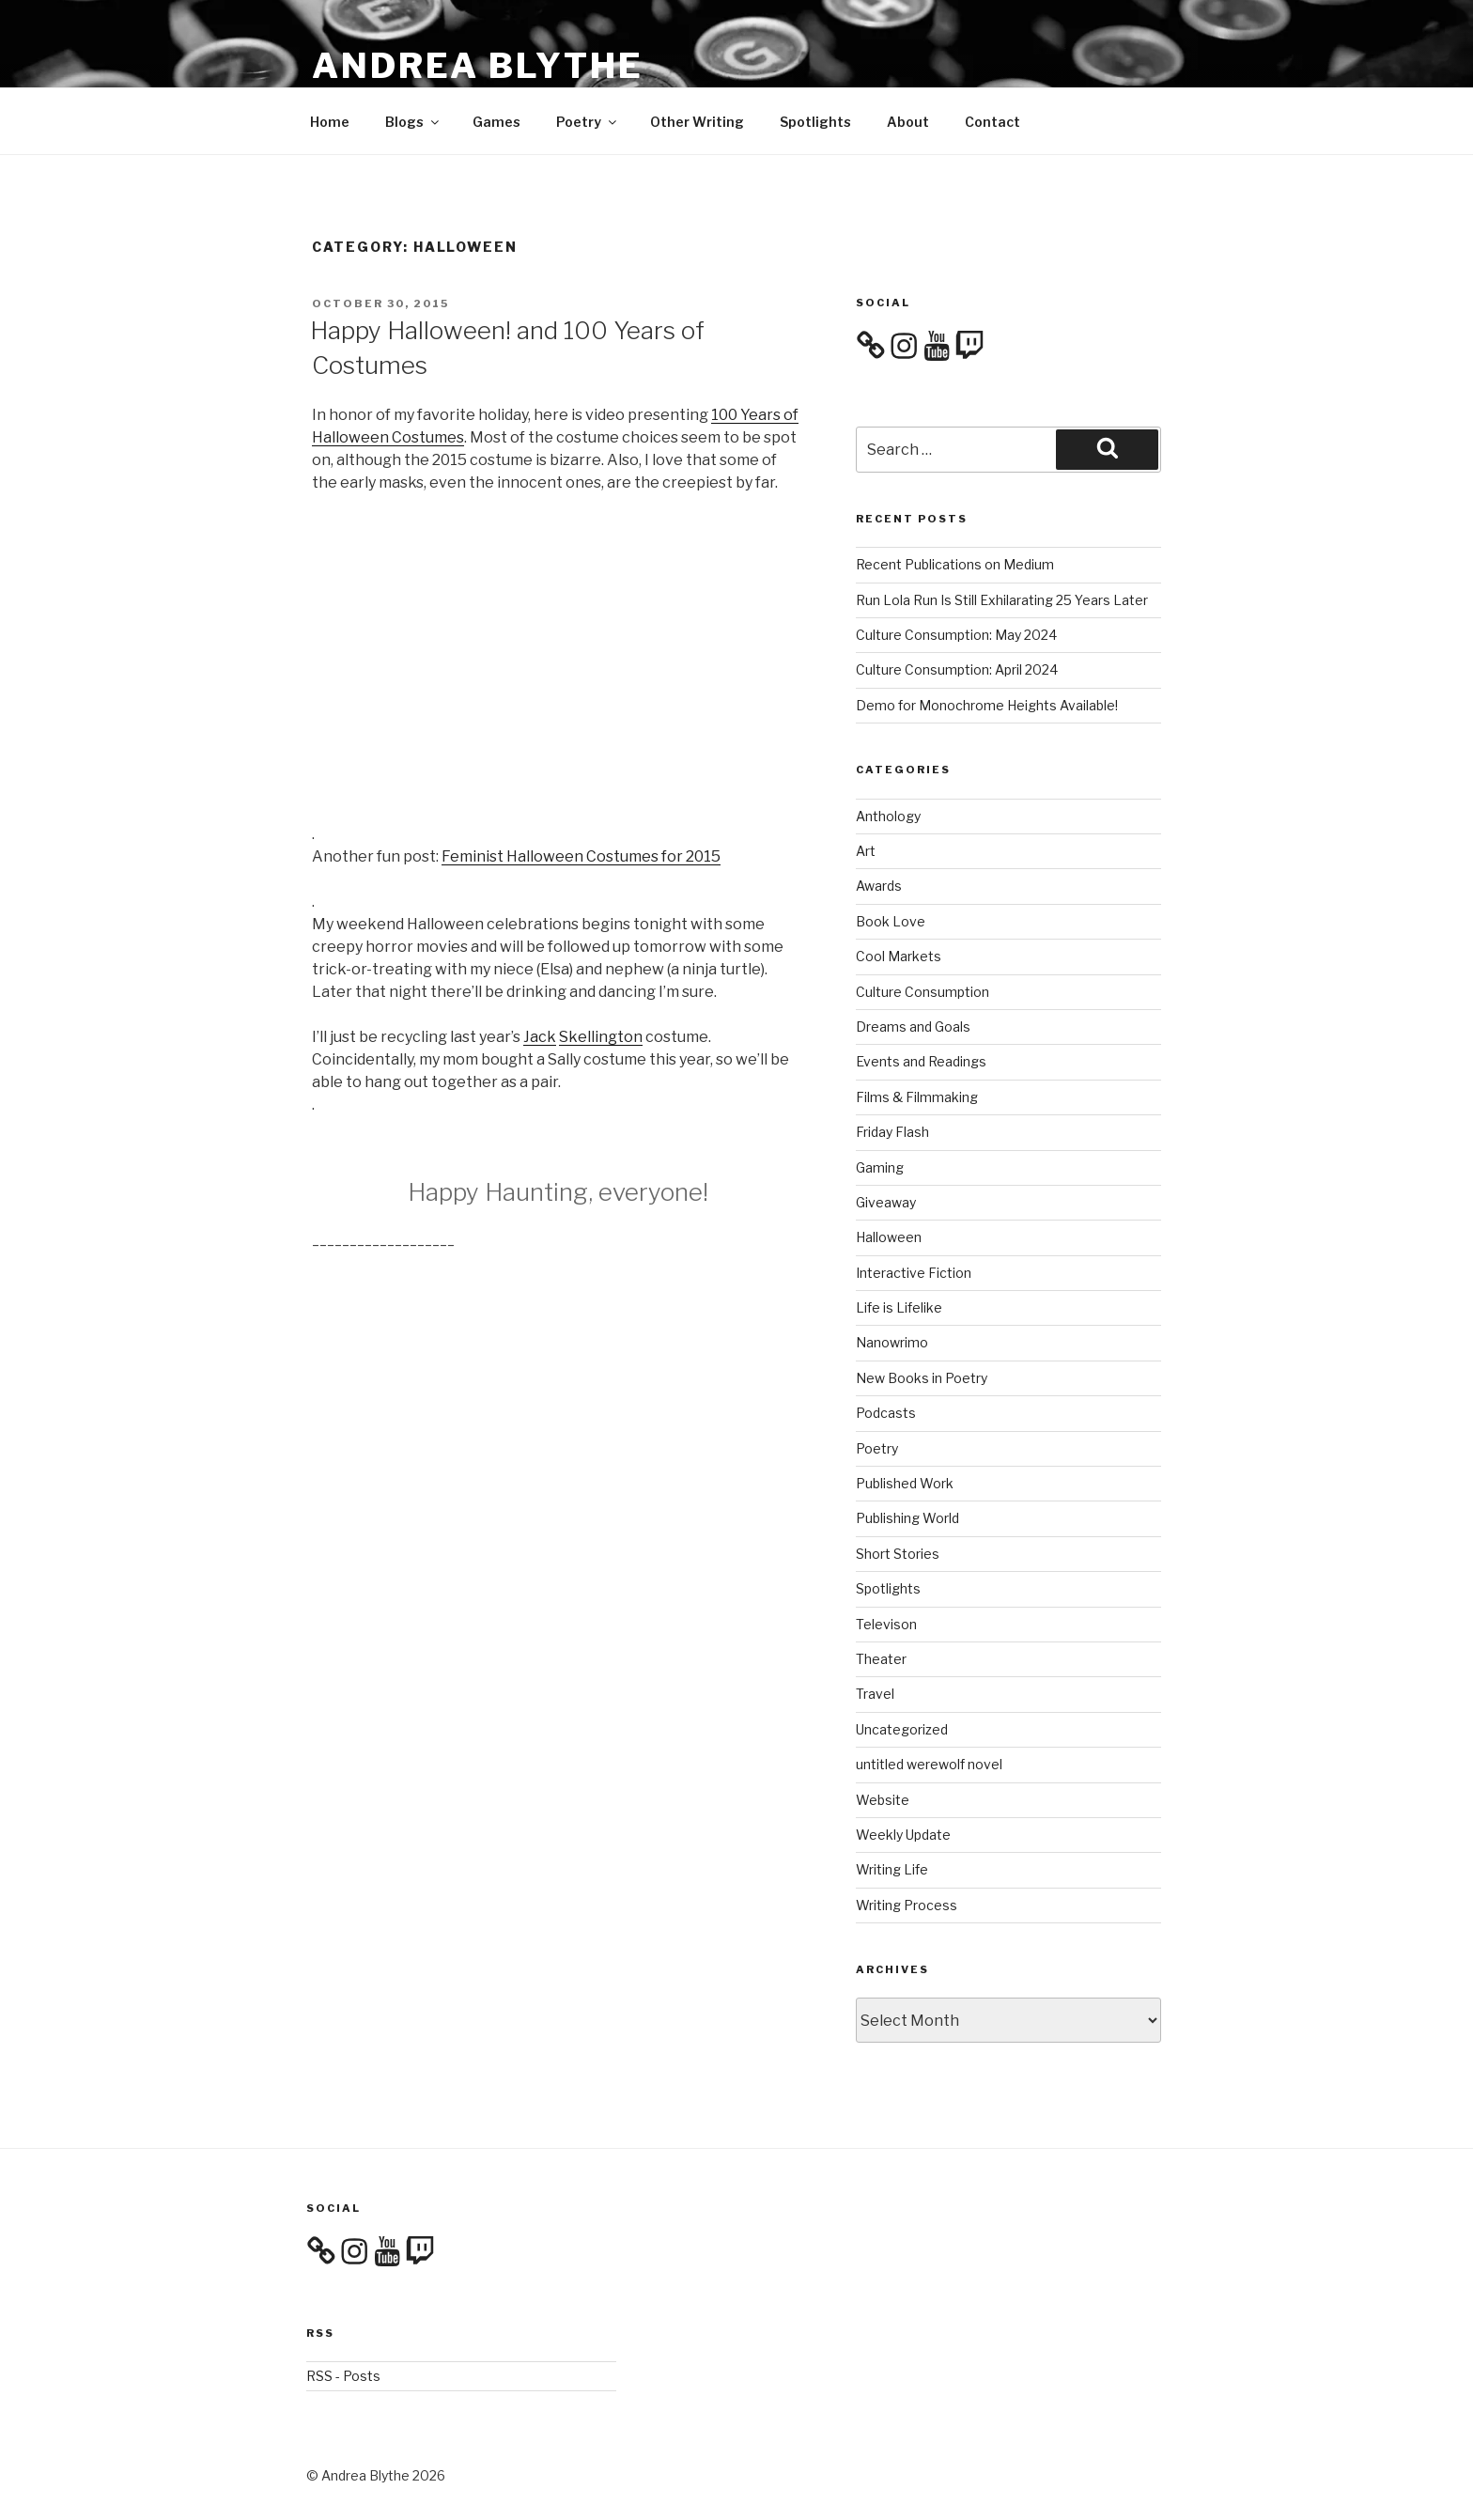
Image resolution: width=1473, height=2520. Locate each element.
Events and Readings (921, 1061)
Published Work (905, 1483)
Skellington (601, 1037)
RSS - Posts (343, 2376)
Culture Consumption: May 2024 (956, 635)
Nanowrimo (892, 1342)
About (908, 122)
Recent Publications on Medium (955, 564)
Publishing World (907, 1518)
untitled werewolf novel (929, 1764)
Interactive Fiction (913, 1273)
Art (866, 851)
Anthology (888, 816)
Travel (875, 1694)
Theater (881, 1659)
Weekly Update (903, 1835)
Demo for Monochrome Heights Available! (987, 705)
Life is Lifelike (899, 1307)
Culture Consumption (922, 992)
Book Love (890, 921)
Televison (886, 1624)
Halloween (889, 1237)
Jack (539, 1037)
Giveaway (886, 1202)
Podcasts (886, 1413)
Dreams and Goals (913, 1026)
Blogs (413, 122)
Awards (879, 886)
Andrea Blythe (477, 65)
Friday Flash (892, 1132)
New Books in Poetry (921, 1378)
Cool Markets (898, 956)
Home (329, 122)
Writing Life (892, 1869)
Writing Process (906, 1905)
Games (496, 122)
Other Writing (697, 122)
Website (882, 1800)
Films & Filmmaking (917, 1097)
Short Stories (897, 1554)
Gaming (880, 1167)
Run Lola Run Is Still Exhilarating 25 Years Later (1002, 600)
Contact (992, 122)
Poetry (587, 122)
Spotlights (815, 122)
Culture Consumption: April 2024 (957, 669)
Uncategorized (902, 1729)
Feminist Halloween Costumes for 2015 (581, 856)
